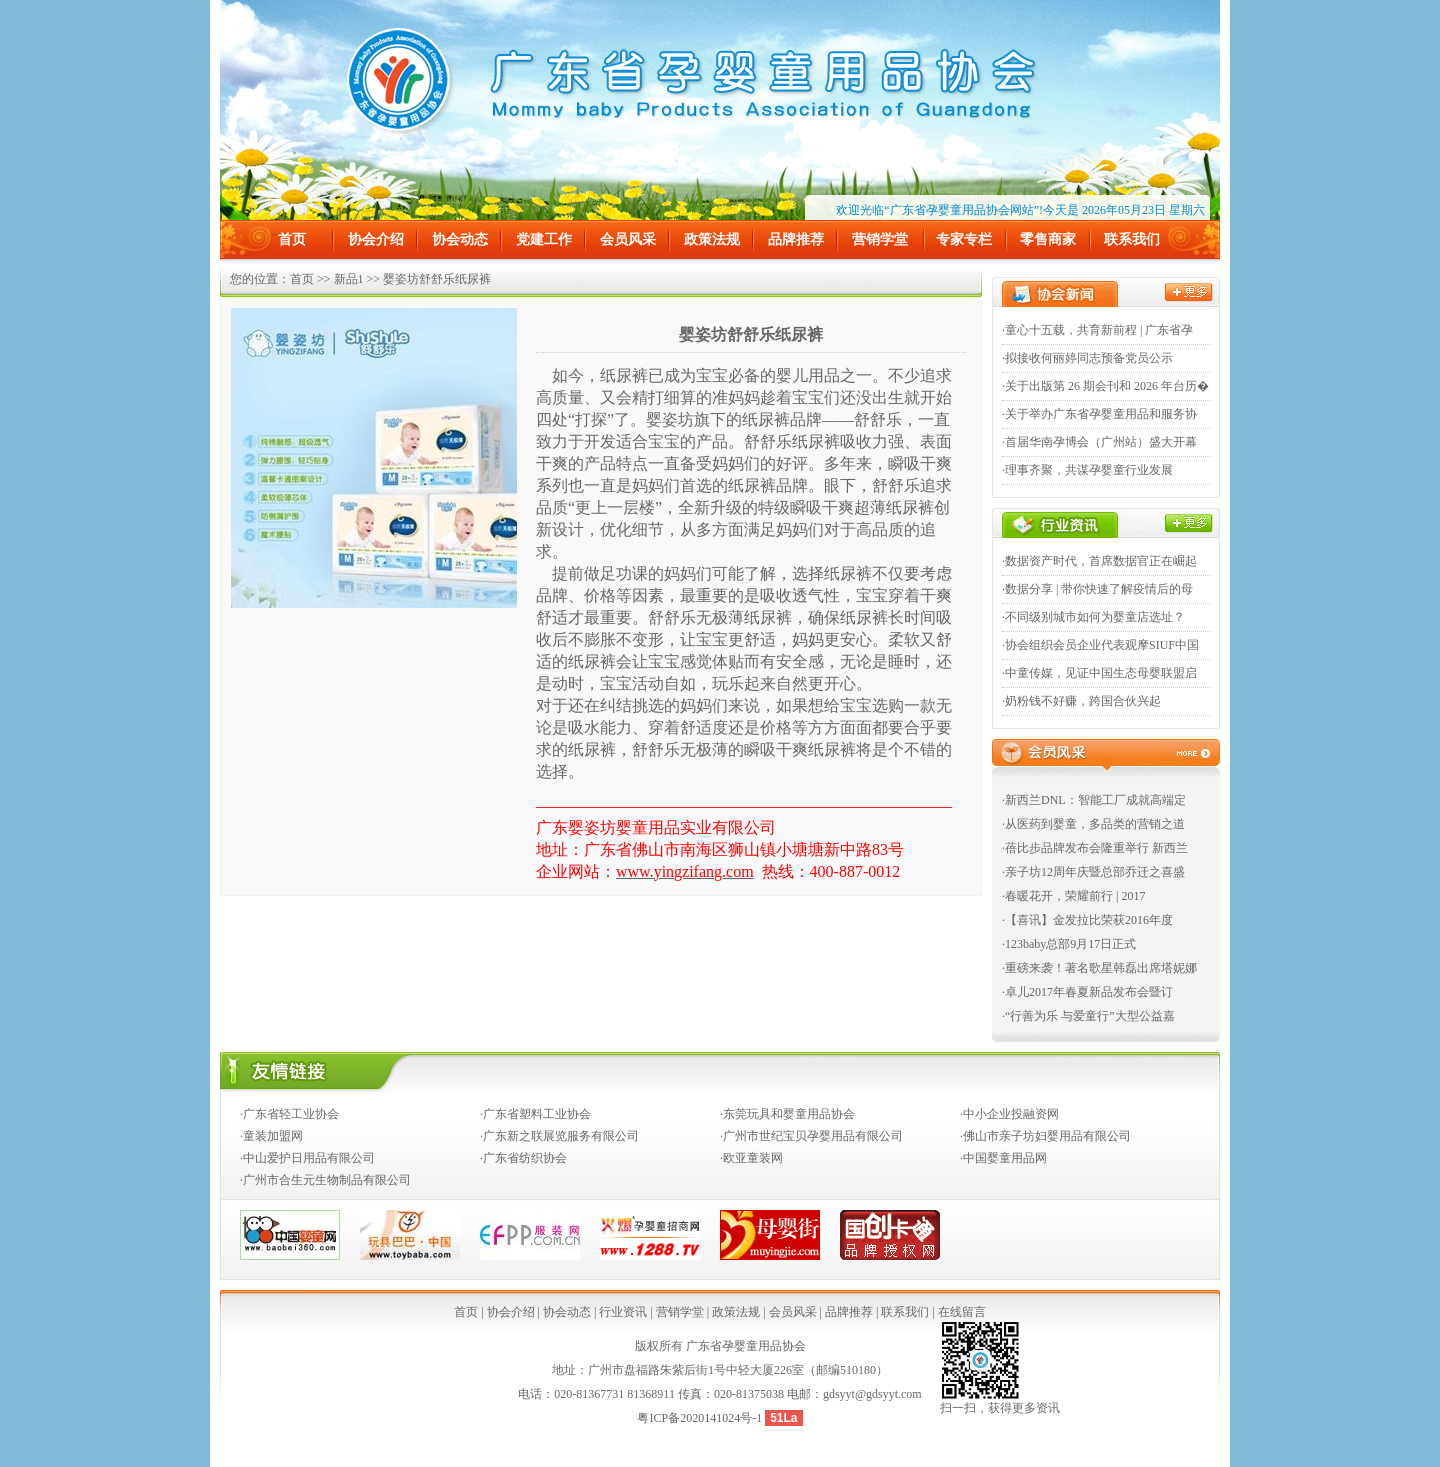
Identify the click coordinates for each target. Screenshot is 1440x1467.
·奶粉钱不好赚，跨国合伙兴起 (1081, 701)
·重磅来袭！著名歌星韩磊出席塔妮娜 (1099, 968)
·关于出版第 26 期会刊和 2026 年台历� (1105, 386)
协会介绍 (376, 239)
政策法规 (712, 239)
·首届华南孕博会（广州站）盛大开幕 (1099, 442)
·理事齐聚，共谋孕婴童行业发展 (1087, 470)
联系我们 (1132, 239)
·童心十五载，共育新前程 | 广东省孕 (1097, 330)
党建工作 (544, 239)
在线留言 (962, 1312)
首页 (292, 239)
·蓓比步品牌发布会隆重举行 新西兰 (1095, 848)
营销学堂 (880, 239)
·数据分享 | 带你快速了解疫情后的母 (1097, 589)
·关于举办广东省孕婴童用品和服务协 (1099, 414)
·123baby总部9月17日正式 (1069, 944)
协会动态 (460, 239)
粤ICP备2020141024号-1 (701, 1418)
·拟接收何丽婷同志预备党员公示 (1087, 358)
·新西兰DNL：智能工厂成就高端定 (1094, 800)
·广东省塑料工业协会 (535, 1114)
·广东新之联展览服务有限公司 (559, 1136)
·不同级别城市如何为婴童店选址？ (1093, 617)
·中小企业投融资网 (1009, 1114)
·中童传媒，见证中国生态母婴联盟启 (1099, 673)
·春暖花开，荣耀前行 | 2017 (1073, 896)
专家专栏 (964, 239)
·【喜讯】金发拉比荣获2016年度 (1087, 920)
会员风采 (628, 239)
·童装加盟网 (271, 1136)
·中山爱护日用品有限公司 (307, 1158)
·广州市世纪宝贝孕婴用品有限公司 (811, 1136)
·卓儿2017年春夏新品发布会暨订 (1087, 992)
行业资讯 (623, 1312)
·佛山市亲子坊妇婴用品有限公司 (1045, 1136)
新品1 (349, 279)
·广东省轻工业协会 (289, 1114)
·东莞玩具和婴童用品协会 (787, 1114)
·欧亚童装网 (751, 1158)
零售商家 (1048, 239)
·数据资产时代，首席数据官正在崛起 (1099, 561)
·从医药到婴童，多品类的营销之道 (1093, 824)
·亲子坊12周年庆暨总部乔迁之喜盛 (1093, 872)
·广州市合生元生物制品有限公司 (325, 1180)
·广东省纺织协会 (523, 1158)
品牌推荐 (796, 239)
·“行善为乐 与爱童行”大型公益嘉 (1088, 1016)
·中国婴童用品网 (1003, 1158)
